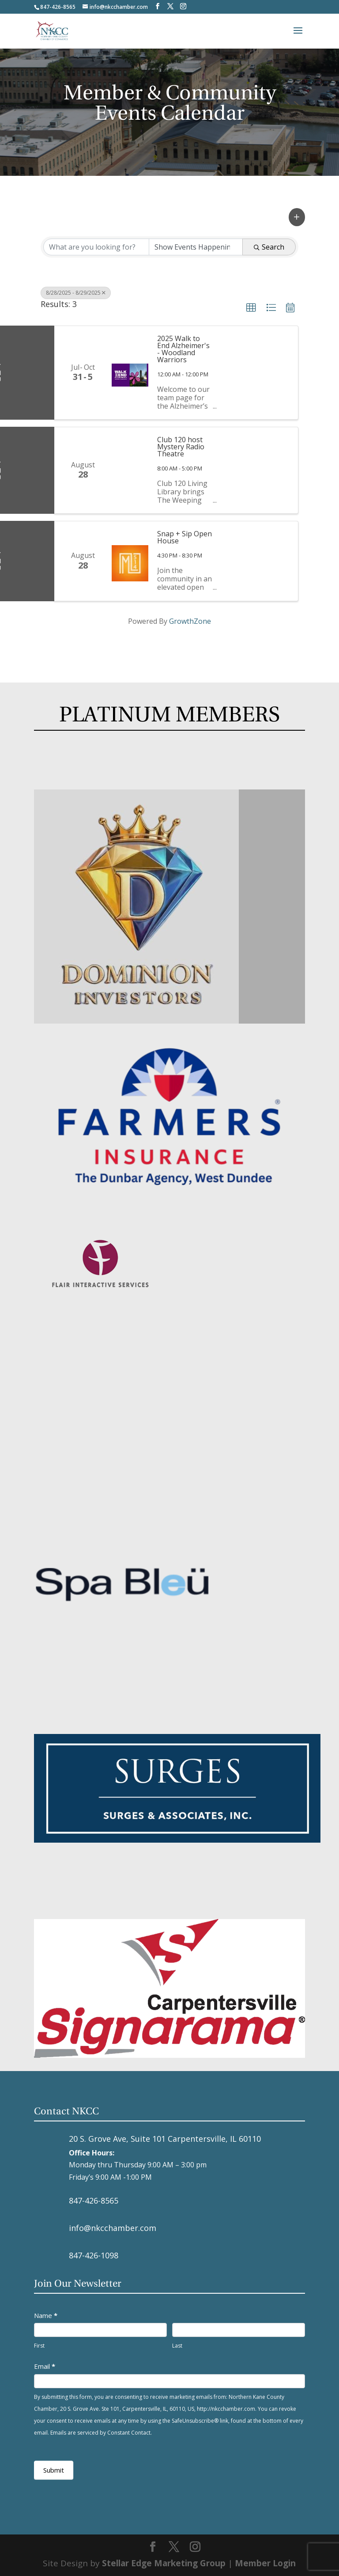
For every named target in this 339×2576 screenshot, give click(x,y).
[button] (297, 217)
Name (45, 2315)
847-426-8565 (93, 2200)
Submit (53, 2470)
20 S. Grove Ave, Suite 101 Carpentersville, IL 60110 (165, 2138)
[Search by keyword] (96, 247)
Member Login (265, 2563)
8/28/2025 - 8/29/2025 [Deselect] (75, 292)
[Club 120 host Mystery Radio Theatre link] (130, 470)
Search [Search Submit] (269, 247)
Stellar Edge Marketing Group (164, 2563)
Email (44, 2366)
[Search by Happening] (196, 247)
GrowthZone (190, 621)
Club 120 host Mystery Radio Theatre (180, 446)
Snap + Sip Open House (184, 537)
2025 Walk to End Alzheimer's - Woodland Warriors (183, 349)
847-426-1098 (93, 2255)
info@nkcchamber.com (112, 2228)
